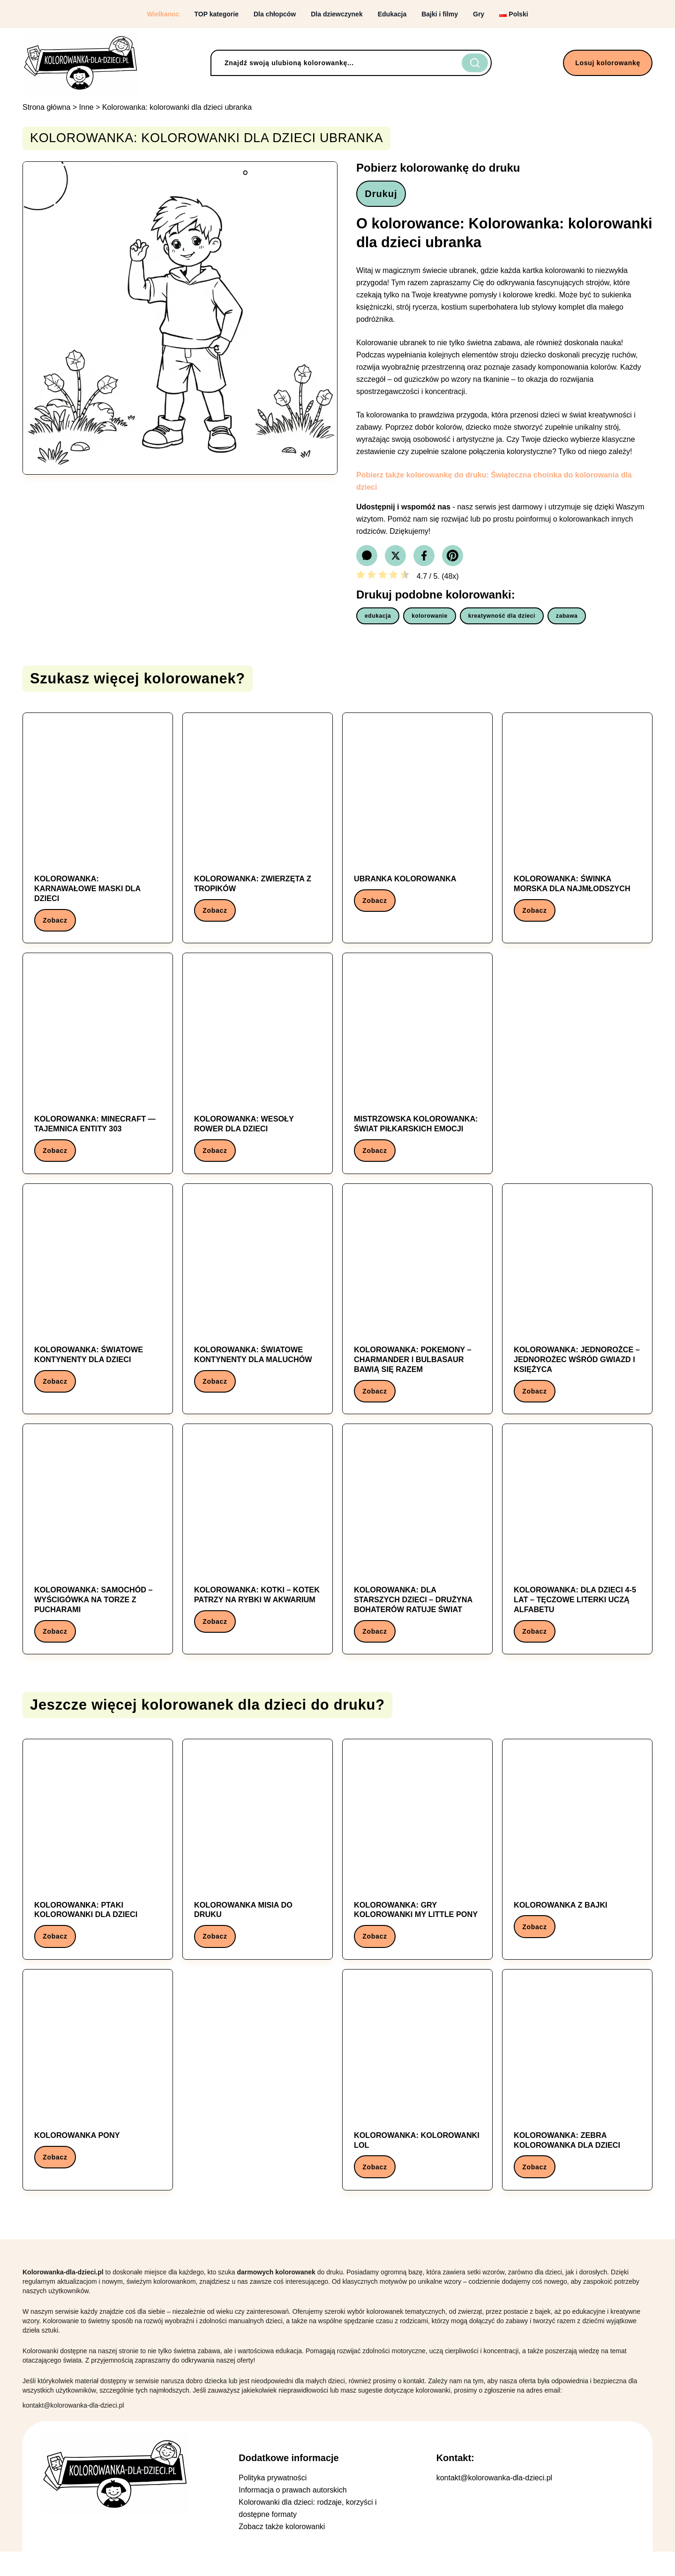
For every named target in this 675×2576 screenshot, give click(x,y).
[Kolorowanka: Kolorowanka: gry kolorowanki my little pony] (417, 1869)
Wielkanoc (163, 14)
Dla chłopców (275, 14)
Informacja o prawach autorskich (292, 2514)
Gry (478, 14)
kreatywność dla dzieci (501, 619)
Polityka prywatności (273, 2502)
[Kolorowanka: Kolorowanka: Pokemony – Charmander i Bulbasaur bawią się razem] (417, 1311)
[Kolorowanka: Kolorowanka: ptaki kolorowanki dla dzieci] (97, 1869)
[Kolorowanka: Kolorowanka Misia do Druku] (257, 1869)
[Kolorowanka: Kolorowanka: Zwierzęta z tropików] (257, 828)
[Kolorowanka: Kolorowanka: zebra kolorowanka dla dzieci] (577, 2102)
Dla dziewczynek (337, 14)
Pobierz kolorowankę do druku (438, 167)
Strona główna (46, 107)
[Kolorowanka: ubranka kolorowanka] (417, 824)
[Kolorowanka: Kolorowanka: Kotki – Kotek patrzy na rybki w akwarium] (257, 1550)
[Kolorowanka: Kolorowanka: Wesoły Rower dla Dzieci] (257, 1072)
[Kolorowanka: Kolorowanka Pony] (97, 2098)
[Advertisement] (577, 1070)
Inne (86, 107)
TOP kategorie (217, 14)
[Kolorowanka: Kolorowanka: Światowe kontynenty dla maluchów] (257, 1306)
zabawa (567, 619)
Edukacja (392, 14)
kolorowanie (430, 619)
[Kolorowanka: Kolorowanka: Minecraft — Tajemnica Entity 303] (97, 1072)
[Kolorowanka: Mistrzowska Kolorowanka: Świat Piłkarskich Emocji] (417, 1072)
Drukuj (384, 195)
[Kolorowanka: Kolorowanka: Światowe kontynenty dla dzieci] (97, 1306)
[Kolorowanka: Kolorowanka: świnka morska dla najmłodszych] (577, 828)
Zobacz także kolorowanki (282, 2551)
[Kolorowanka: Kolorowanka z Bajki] (577, 1864)
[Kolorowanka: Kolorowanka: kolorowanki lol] (417, 2102)
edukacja (378, 619)
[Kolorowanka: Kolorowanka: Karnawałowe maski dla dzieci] (97, 833)
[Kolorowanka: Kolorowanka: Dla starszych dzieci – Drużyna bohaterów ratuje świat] (417, 1555)
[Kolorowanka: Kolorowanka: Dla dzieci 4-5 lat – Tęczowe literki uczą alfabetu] (577, 1555)
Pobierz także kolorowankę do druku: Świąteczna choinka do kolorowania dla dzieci (494, 485)
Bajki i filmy (439, 14)
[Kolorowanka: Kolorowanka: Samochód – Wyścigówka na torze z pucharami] (97, 1555)
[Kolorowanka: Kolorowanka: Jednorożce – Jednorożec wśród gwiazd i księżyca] (577, 1311)
